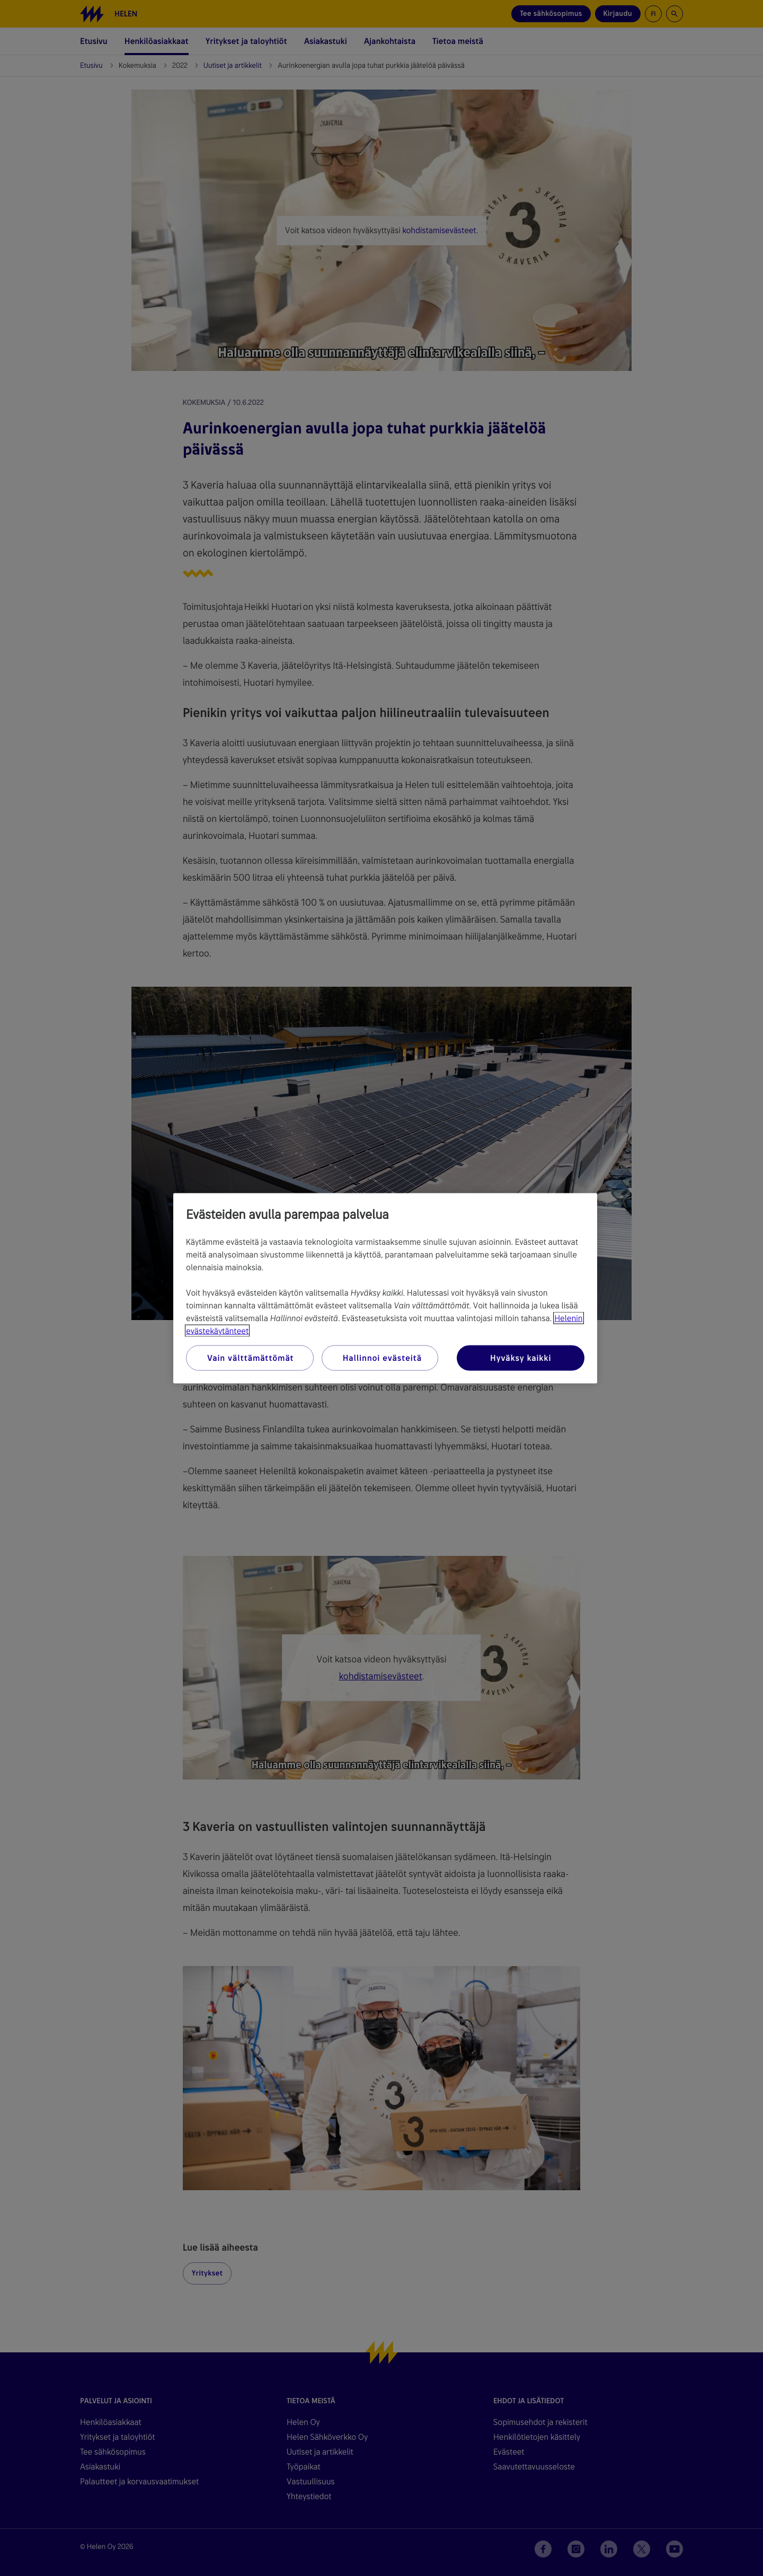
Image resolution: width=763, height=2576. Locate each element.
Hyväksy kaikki (520, 1357)
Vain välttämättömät (250, 1357)
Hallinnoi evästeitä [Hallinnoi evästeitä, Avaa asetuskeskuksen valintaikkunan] (382, 1357)
